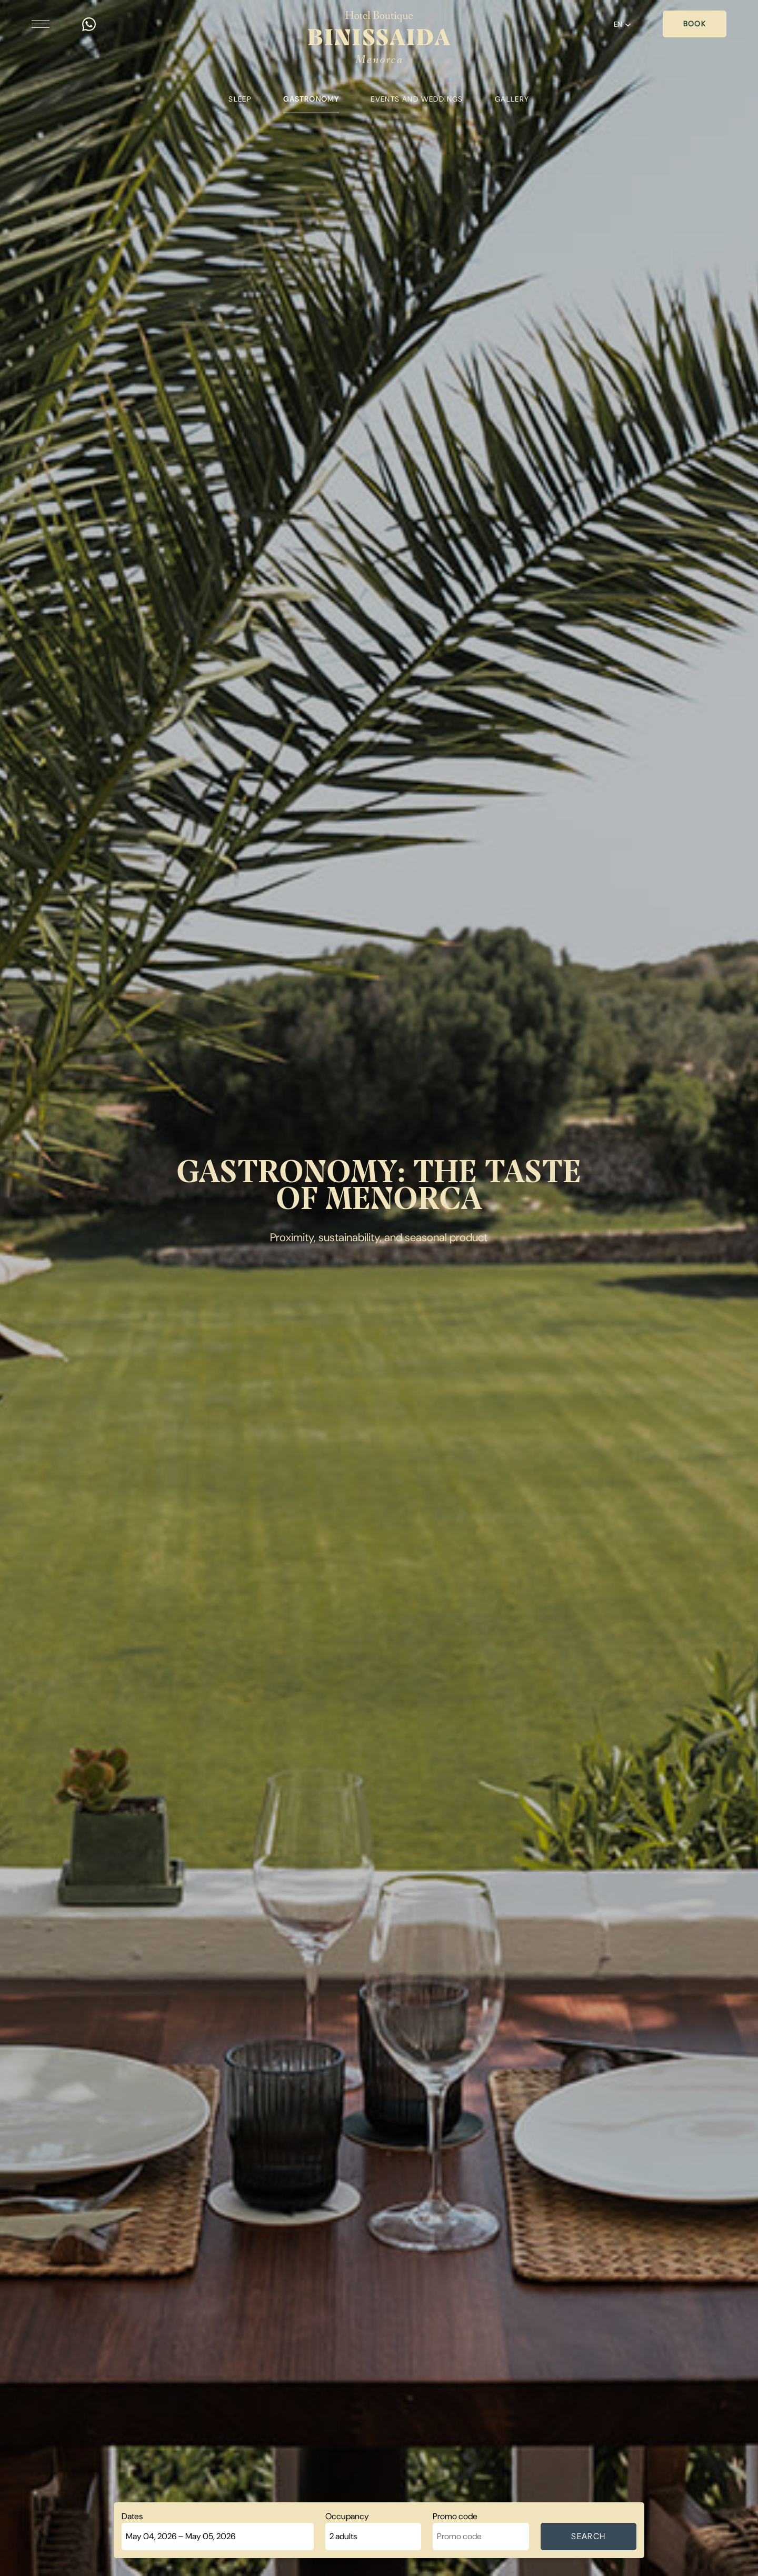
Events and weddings (417, 99)
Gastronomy (311, 99)
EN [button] (622, 24)
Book (694, 23)
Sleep (240, 99)
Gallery (512, 99)
